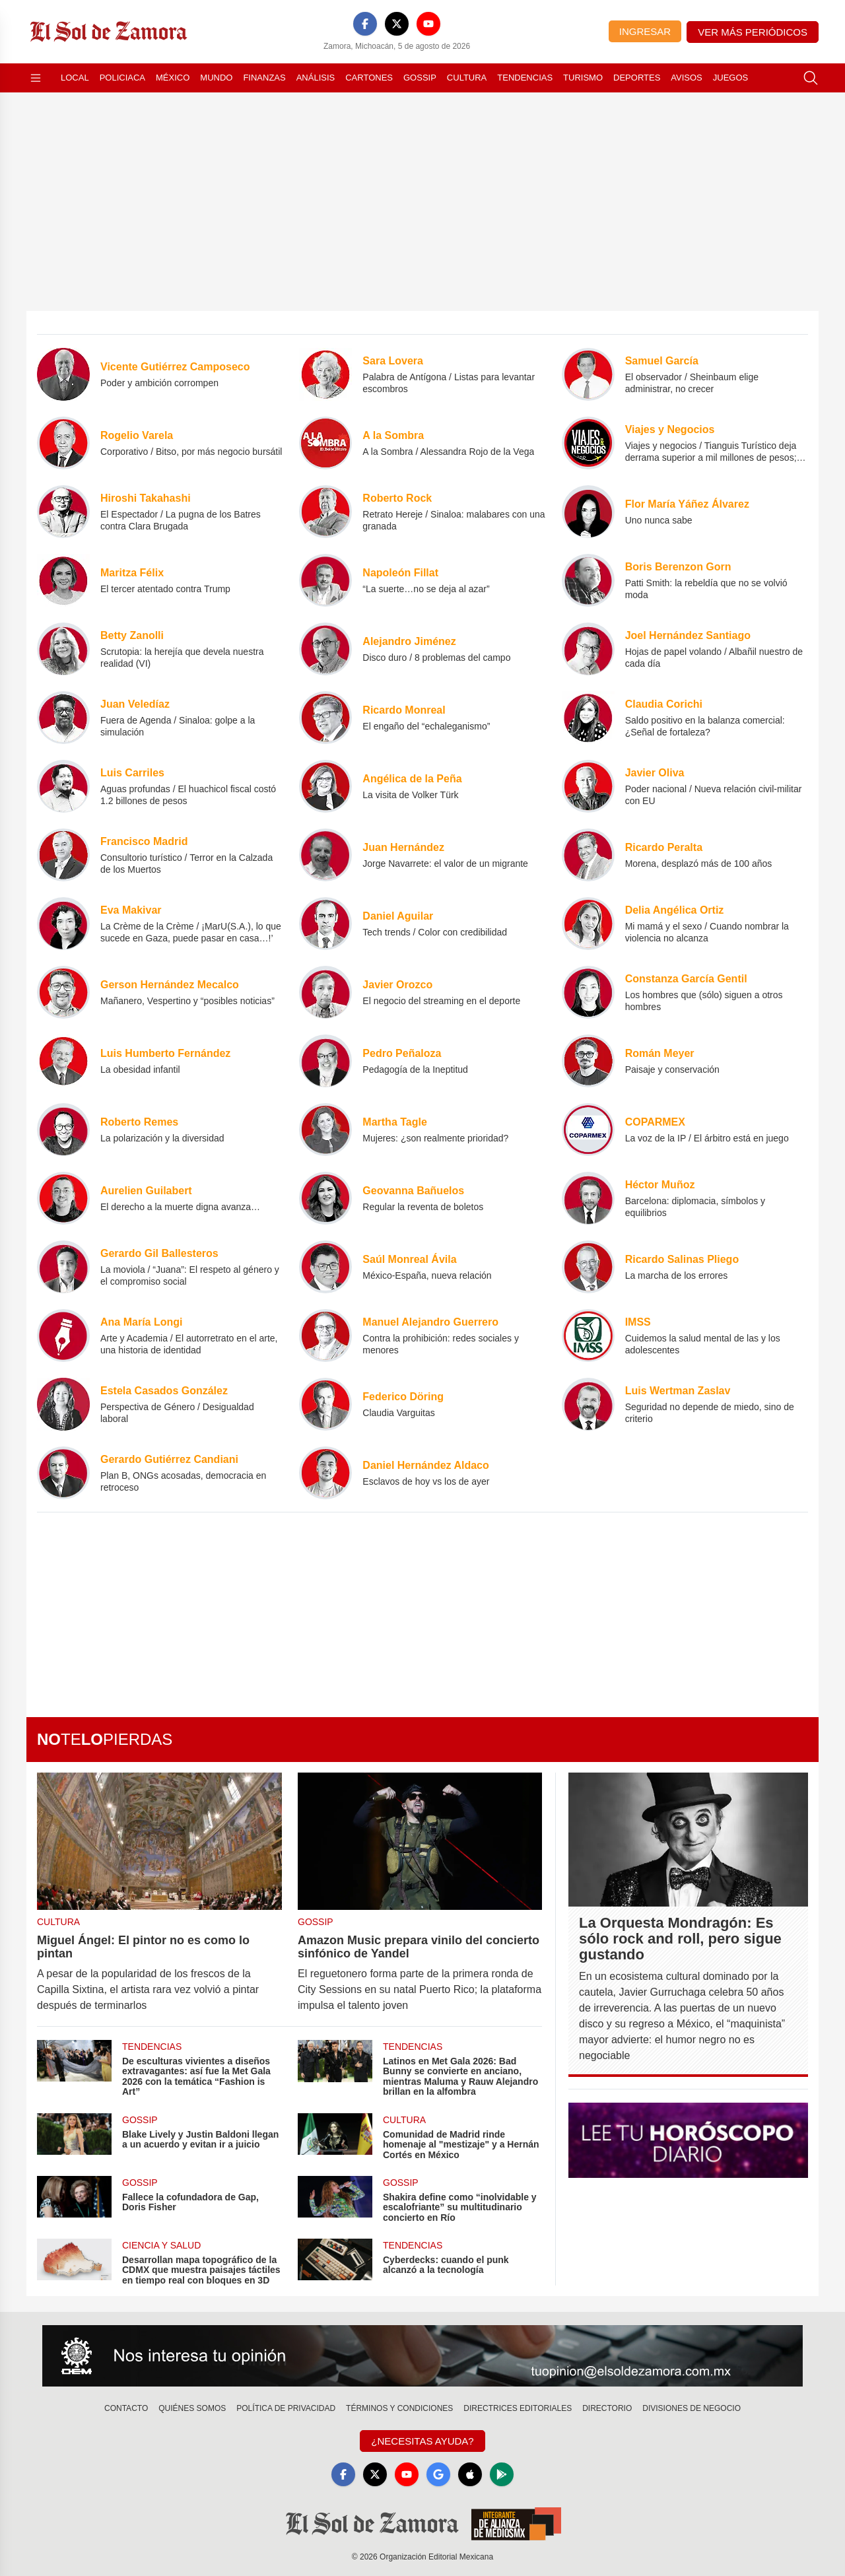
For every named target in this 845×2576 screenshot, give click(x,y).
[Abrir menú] (35, 78)
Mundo (216, 78)
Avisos (686, 78)
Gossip (419, 78)
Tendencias (525, 78)
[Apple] (470, 2474)
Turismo (583, 78)
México (172, 78)
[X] (397, 24)
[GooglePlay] (502, 2474)
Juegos (730, 78)
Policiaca (122, 78)
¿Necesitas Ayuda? (422, 2441)
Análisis (315, 78)
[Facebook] (365, 24)
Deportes (636, 78)
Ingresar (645, 31)
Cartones (369, 78)
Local (75, 78)
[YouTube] (428, 24)
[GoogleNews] (438, 2474)
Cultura (467, 78)
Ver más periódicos (752, 32)
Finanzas (264, 78)
